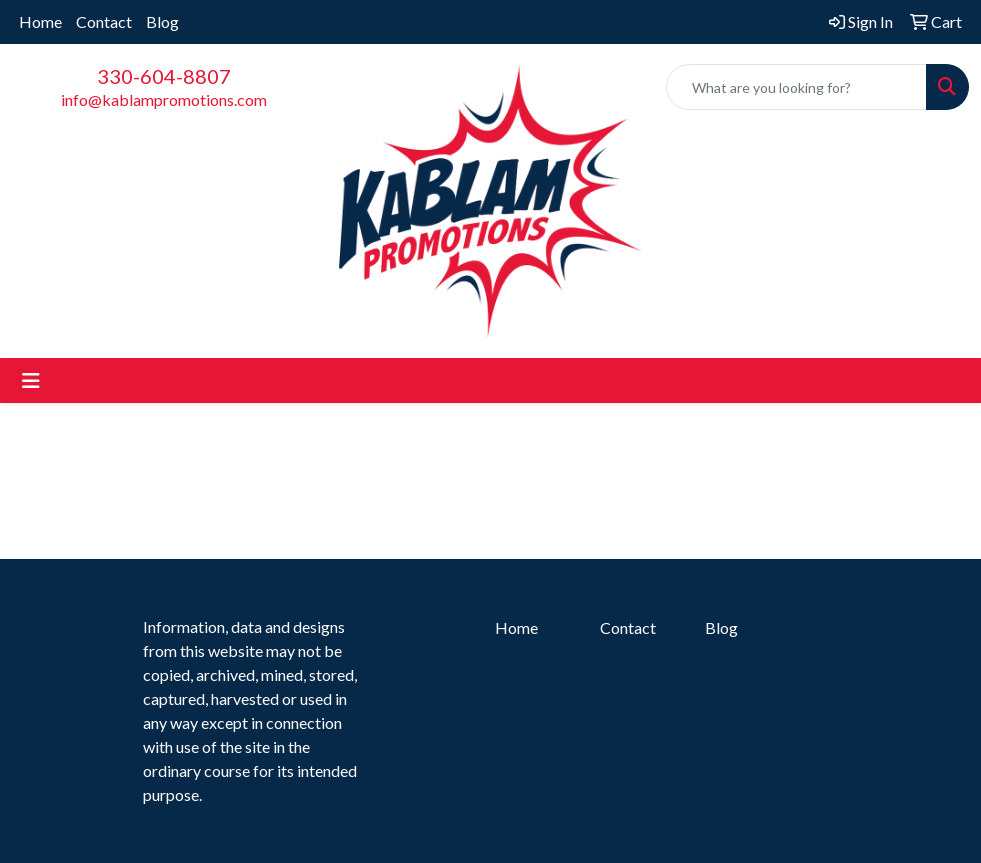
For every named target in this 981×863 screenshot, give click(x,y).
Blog (162, 21)
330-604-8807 (164, 76)
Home (40, 21)
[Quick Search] (796, 87)
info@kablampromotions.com (164, 99)
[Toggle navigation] (31, 380)
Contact (104, 21)
